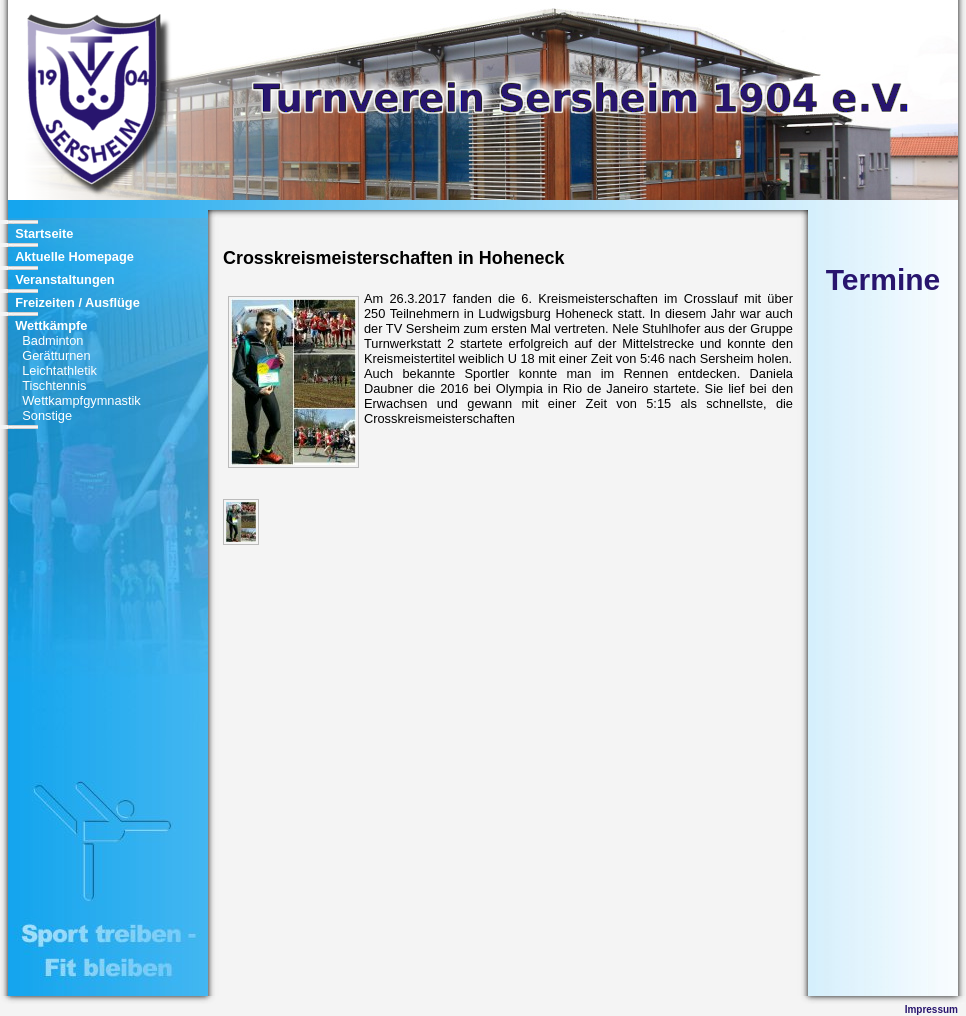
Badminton (52, 340)
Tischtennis (54, 385)
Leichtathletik (59, 370)
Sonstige (47, 415)
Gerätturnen (56, 355)
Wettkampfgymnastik (81, 400)
